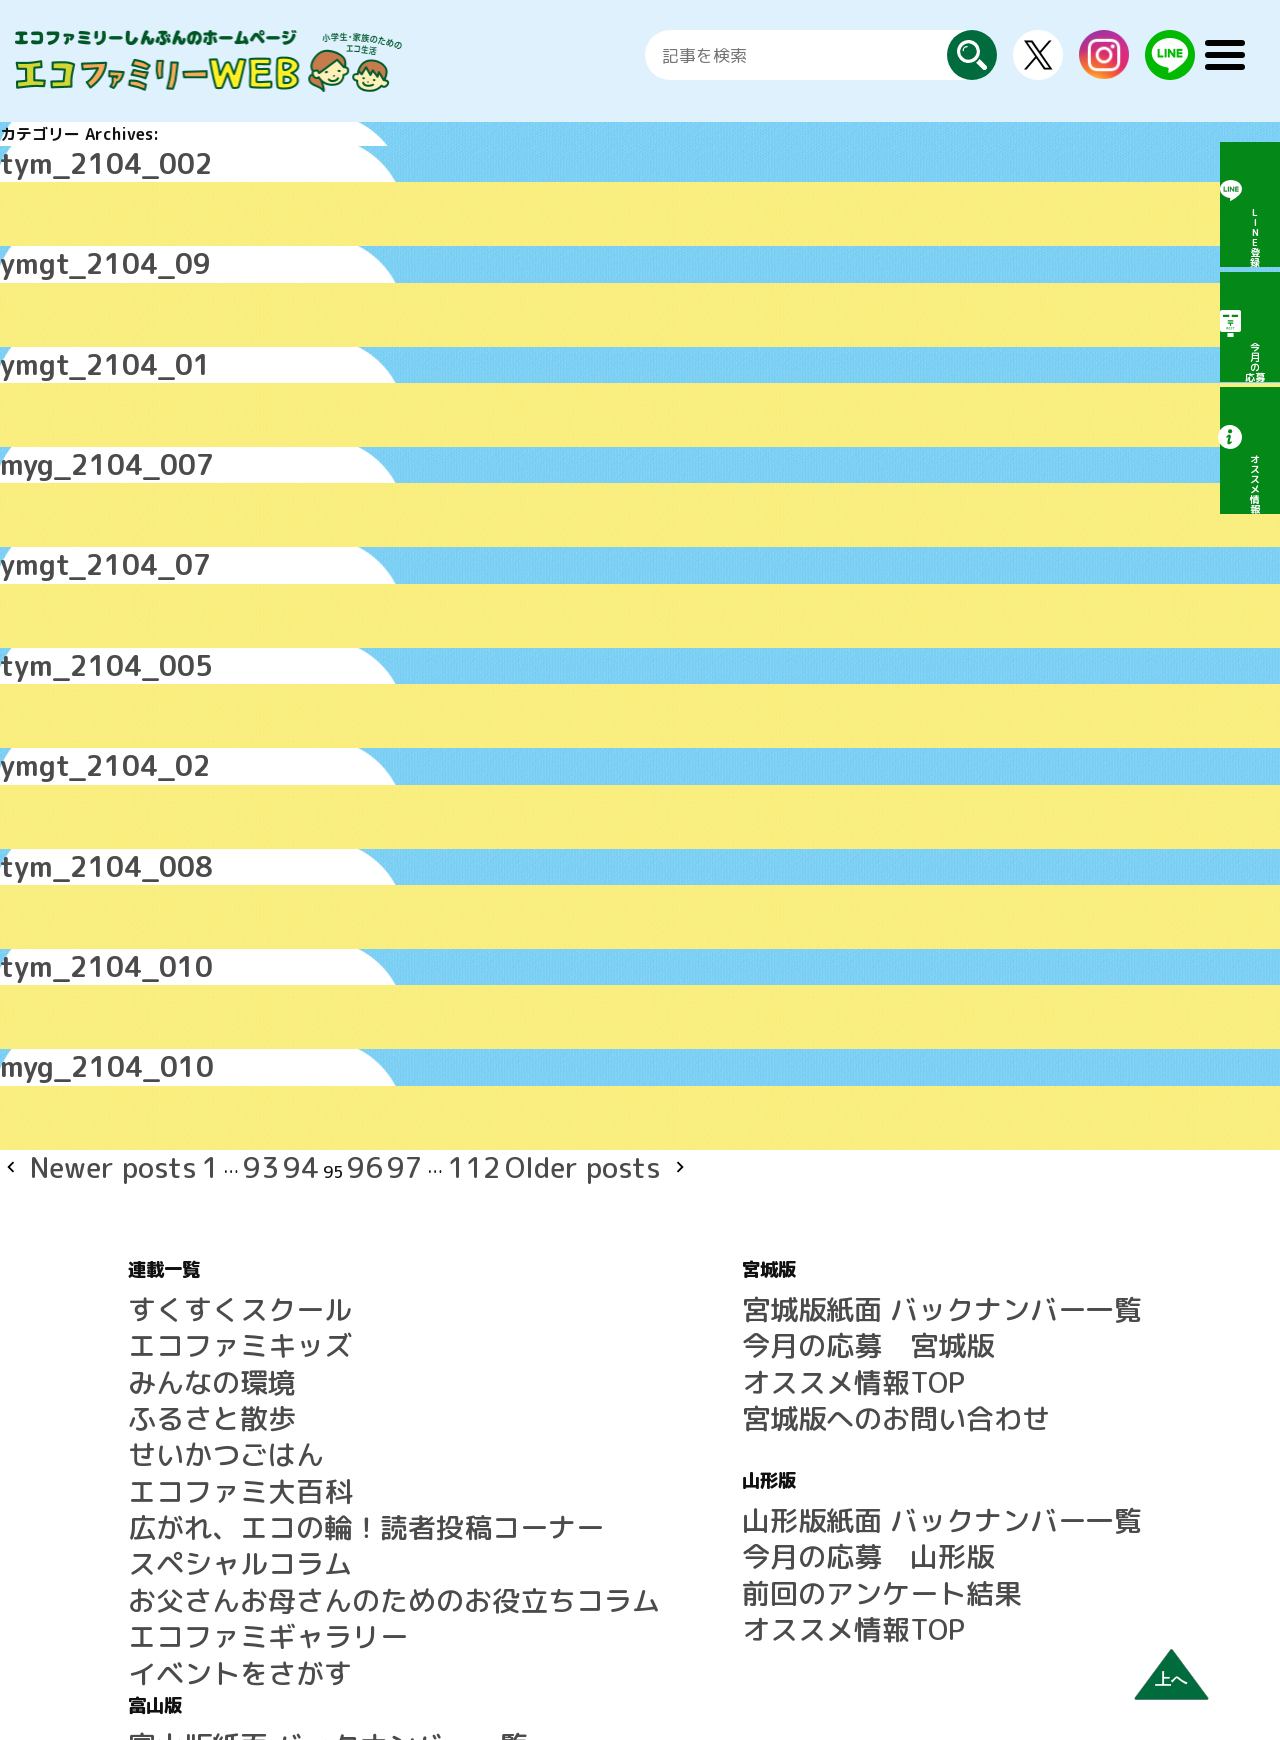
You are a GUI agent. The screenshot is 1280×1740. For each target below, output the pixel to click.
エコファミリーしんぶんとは (1018, 1357)
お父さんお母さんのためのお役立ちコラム (280, 1363)
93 (166, 1042)
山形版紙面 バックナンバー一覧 (673, 1333)
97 (262, 1042)
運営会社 (946, 1477)
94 (190, 1042)
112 (311, 1042)
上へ (1171, 1679)
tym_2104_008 (61, 774)
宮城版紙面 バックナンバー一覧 (673, 1171)
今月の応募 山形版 (631, 1357)
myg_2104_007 (61, 422)
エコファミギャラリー (208, 1387)
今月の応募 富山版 (986, 1195)
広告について (962, 1453)
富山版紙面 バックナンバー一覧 (1028, 1171)
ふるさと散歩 (176, 1243)
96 (238, 1042)
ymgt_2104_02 (61, 686)
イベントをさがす (192, 1411)
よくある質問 (962, 1381)
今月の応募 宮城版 (631, 1195)
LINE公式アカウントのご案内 (1019, 1333)
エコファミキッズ (192, 1195)
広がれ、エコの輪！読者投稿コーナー (264, 1315)
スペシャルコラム (192, 1339)
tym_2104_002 (61, 158)
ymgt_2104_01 (61, 334)
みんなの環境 (176, 1219)
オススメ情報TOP (622, 1219)
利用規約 (946, 1429)
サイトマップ (962, 1405)
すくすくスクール (192, 1171)
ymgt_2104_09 (61, 246)
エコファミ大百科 (192, 1291)
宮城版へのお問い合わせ (647, 1243)
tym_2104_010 (61, 862)
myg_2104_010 (61, 950)
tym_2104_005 (61, 598)
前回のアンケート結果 (639, 1381)
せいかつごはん (184, 1267)
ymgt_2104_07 (61, 510)
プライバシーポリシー (994, 1501)
